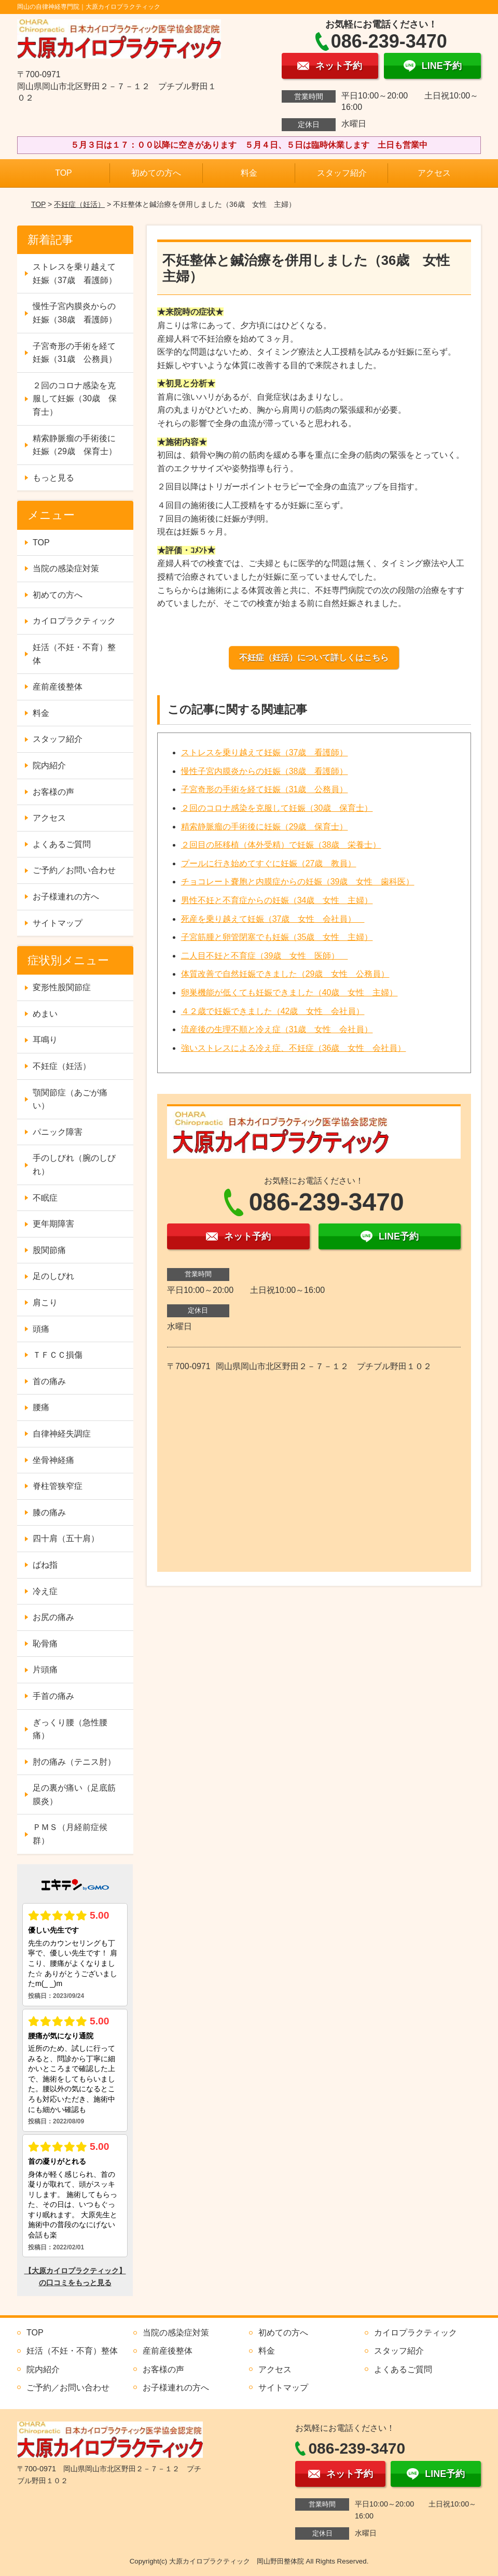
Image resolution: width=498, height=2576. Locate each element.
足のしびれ (53, 1276)
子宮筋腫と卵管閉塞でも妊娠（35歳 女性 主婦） (277, 937)
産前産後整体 (57, 686)
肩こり (45, 1302)
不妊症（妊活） (79, 204)
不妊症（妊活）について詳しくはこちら (314, 657)
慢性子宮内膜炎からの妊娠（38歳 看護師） (264, 771)
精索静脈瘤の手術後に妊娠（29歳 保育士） (264, 826)
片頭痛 (45, 1669)
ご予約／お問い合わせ (74, 870)
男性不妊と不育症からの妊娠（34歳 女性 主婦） (277, 900)
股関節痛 (49, 1250)
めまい (45, 1013)
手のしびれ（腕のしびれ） (74, 1164)
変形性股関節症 (62, 987)
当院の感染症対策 (66, 568)
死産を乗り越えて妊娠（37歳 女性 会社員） (273, 918)
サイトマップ (57, 923)
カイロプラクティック (74, 620)
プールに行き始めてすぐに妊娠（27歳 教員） (268, 863)
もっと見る (53, 477)
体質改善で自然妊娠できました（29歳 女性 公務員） (285, 973)
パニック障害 (57, 1132)
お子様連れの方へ (66, 896)
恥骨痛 (45, 1643)
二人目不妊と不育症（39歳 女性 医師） (264, 955)
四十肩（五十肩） (66, 1538)
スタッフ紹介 (342, 172)
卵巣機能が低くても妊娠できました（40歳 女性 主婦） (289, 992)
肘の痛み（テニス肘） (74, 1761)
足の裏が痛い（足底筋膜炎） (74, 1794)
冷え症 (45, 1591)
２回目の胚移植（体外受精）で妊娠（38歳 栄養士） (281, 844)
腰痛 (41, 1407)
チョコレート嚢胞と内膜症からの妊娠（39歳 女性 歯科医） (297, 881)
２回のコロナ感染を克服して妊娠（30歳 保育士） (277, 808)
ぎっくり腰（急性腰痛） (70, 1729)
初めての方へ (156, 172)
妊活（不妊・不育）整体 (74, 654)
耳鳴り (45, 1039)
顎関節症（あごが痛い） (70, 1099)
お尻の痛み (53, 1617)
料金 (249, 172)
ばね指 (45, 1564)
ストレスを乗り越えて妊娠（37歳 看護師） (264, 752)
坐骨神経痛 (53, 1460)
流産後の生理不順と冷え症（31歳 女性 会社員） (277, 1029)
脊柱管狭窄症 (57, 1486)
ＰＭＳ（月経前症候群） (70, 1834)
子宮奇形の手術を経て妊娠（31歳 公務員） (264, 789)
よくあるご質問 (62, 844)
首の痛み (49, 1381)
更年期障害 (53, 1223)
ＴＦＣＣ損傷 (57, 1354)
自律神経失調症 (62, 1433)
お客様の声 (53, 791)
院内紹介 (49, 765)
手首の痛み (53, 1696)
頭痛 (41, 1329)
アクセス (434, 172)
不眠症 (45, 1197)
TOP (63, 172)
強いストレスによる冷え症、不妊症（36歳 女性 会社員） (293, 1048)
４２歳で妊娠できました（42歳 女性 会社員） (273, 1011)
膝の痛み (49, 1512)
